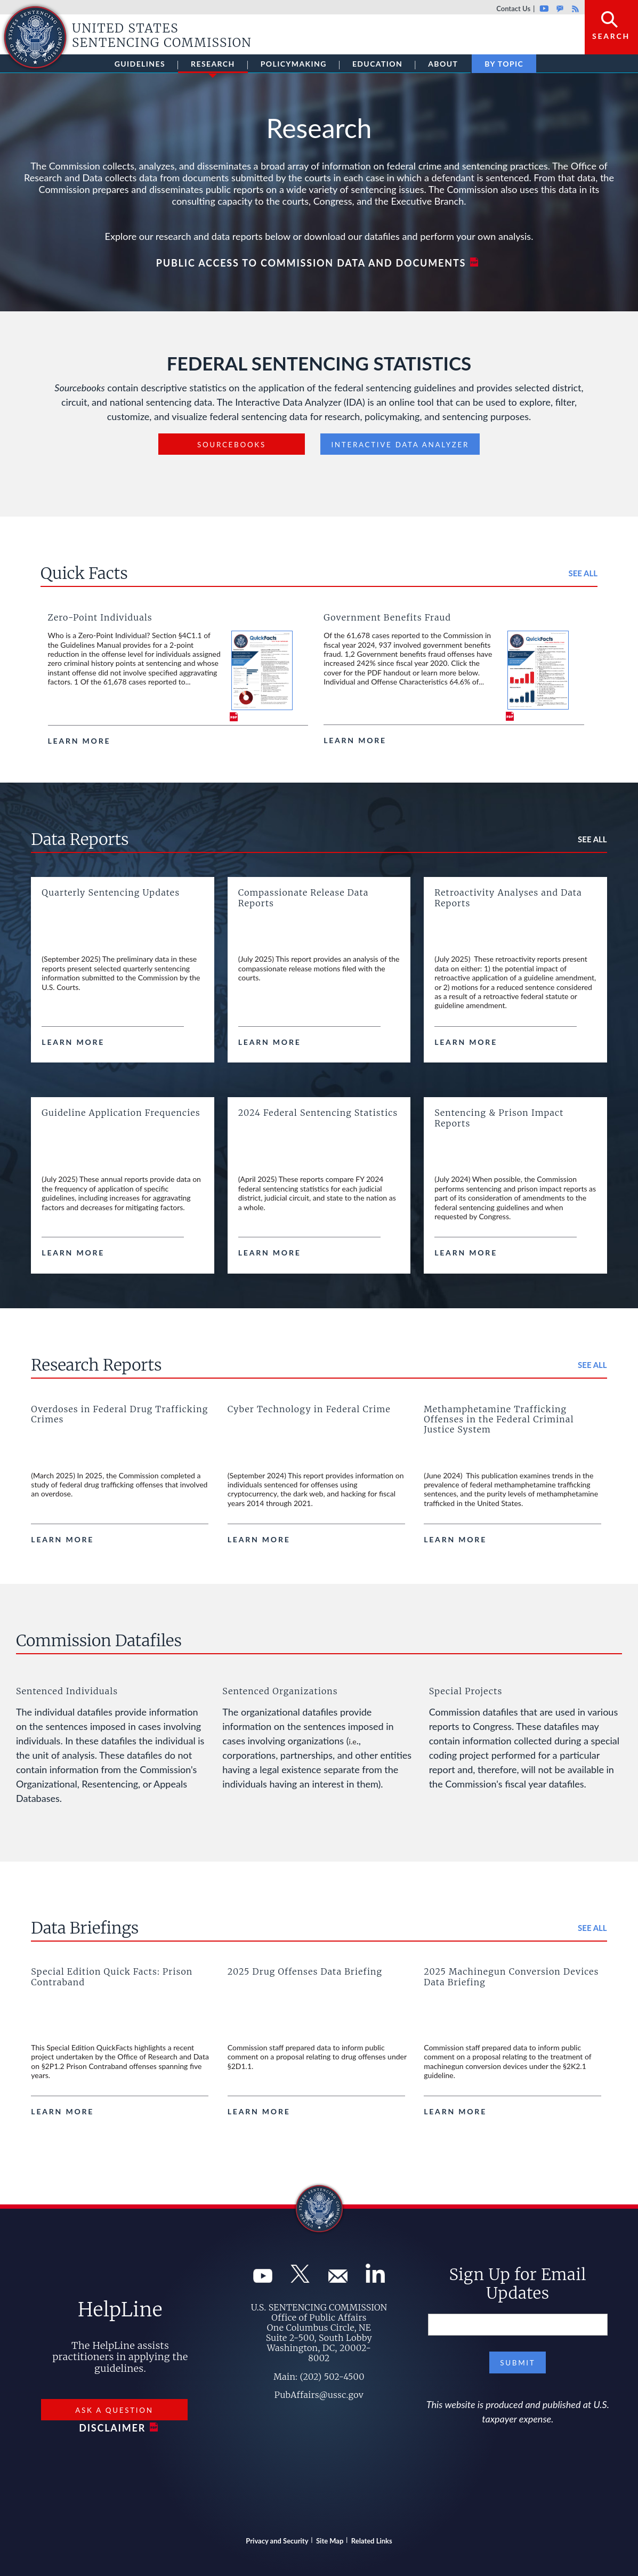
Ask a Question (114, 2410)
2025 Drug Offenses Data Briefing (305, 1971)
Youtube (544, 8)
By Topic (503, 63)
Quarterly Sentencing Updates (111, 892)
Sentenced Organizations (280, 1691)
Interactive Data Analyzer (400, 444)
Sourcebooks (231, 444)
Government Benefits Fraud (387, 617)
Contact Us (513, 8)
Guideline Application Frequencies (121, 1112)
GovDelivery (560, 8)
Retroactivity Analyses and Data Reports (508, 897)
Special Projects (466, 1691)
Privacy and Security (277, 2541)
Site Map (329, 2541)
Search (611, 36)
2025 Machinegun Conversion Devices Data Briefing (511, 1976)
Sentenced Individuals (67, 1691)
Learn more (79, 740)
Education (377, 63)
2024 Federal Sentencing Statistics (318, 1112)
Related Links (371, 2541)
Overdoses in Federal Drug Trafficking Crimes (119, 1414)
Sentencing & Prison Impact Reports (498, 1117)
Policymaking (294, 63)
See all (582, 573)
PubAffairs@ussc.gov (319, 2394)
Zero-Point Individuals (100, 617)
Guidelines (140, 63)
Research (213, 66)
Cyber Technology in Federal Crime (309, 1409)
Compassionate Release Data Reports (303, 897)
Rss (574, 8)
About (443, 63)
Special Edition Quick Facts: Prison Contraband (111, 1976)
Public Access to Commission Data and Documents (311, 263)
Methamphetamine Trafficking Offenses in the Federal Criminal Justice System (499, 1419)
